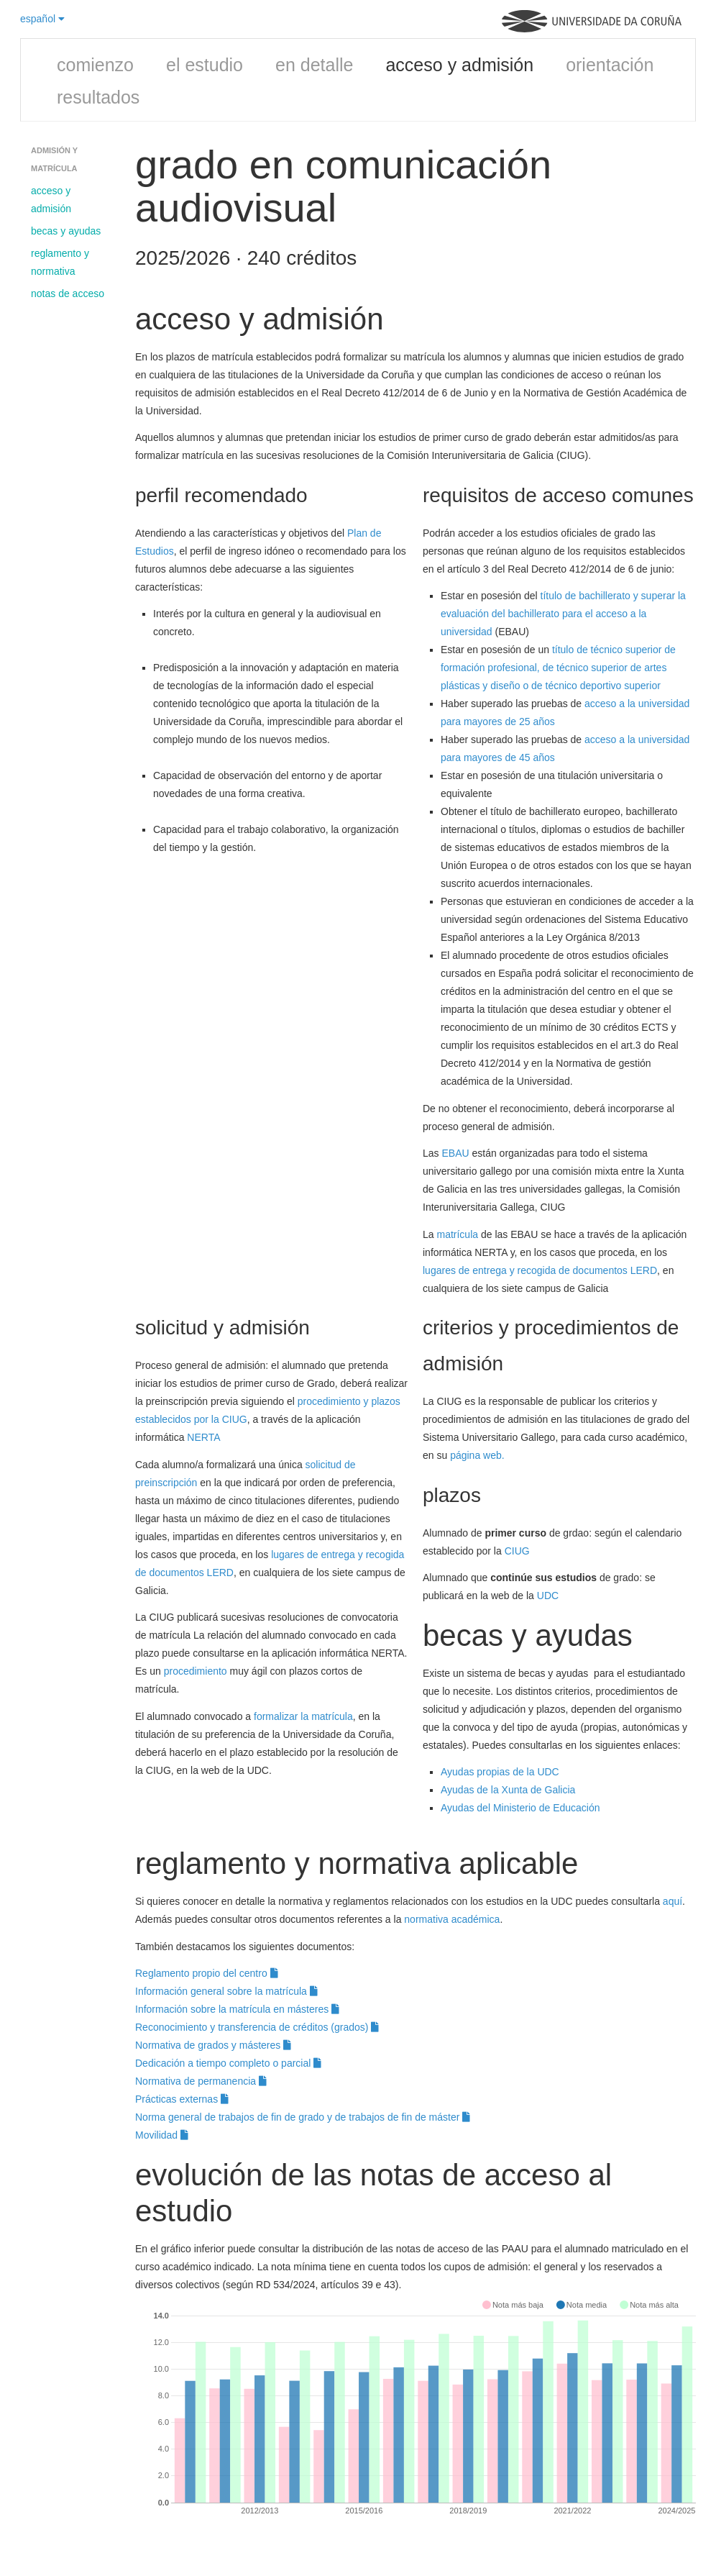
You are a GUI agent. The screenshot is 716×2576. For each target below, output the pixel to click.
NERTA (203, 1437)
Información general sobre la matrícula (226, 1991)
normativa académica (452, 1919)
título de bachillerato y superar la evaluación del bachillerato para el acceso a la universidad (563, 613)
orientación (609, 65)
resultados (98, 97)
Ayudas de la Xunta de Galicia (508, 1790)
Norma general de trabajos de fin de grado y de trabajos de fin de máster (302, 2117)
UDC (548, 1595)
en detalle (314, 65)
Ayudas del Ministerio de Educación (520, 1807)
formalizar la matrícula (303, 1716)
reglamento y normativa (60, 262)
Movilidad (161, 2135)
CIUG (517, 1551)
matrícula (457, 1234)
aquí (672, 1901)
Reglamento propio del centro (206, 1973)
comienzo (95, 65)
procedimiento (195, 1671)
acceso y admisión (459, 65)
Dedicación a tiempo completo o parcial (228, 2063)
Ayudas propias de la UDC (500, 1772)
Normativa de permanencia (201, 2081)
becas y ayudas (66, 231)
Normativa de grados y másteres (213, 2045)
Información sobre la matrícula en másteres (237, 2009)
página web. (477, 1455)
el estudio (204, 65)
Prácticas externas (182, 2099)
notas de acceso (67, 293)
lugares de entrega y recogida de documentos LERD (540, 1270)
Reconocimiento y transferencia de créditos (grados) (257, 2027)
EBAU (455, 1153)
